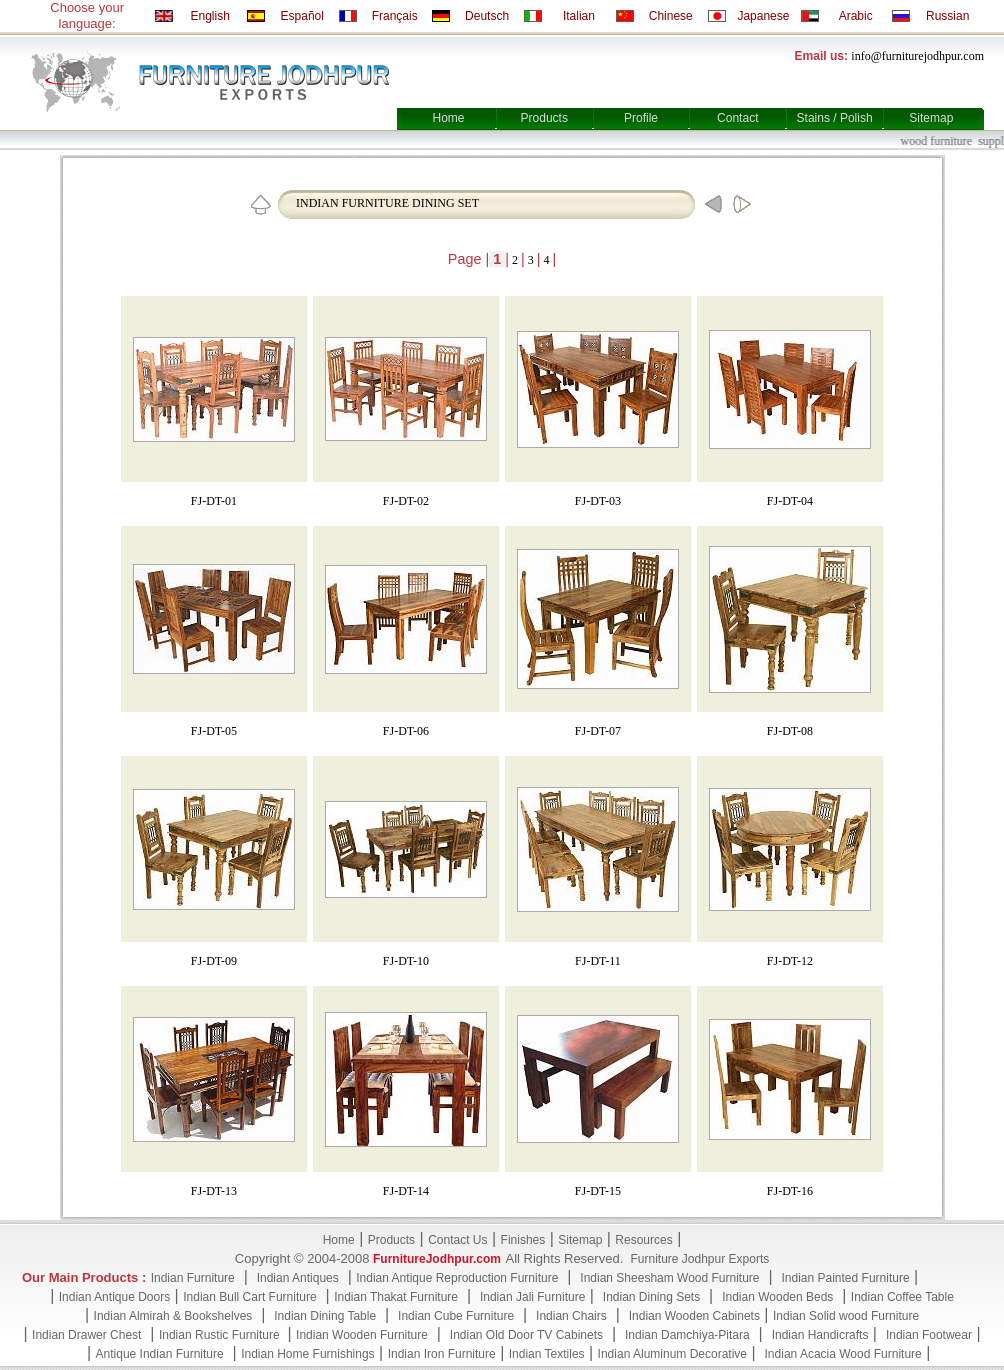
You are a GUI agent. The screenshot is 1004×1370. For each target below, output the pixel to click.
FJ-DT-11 (598, 961)
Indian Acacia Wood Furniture (843, 1354)
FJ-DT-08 (790, 731)
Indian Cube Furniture (456, 1316)
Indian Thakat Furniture (396, 1297)
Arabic (856, 16)
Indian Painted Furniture (845, 1278)
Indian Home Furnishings (307, 1354)
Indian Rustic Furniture (221, 1335)
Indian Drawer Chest (86, 1335)
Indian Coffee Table (902, 1297)
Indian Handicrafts (820, 1335)
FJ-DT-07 (598, 731)
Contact (737, 118)
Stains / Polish (835, 118)
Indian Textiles (547, 1354)
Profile (641, 118)
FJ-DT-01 (214, 501)
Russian (947, 16)
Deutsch (487, 16)
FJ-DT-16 (790, 1191)
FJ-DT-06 (406, 731)
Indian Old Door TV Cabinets (526, 1335)
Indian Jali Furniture (532, 1297)
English (209, 16)
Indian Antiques (298, 1278)
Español (302, 16)
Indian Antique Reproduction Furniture (457, 1278)
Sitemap (931, 118)
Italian (579, 16)
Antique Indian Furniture (160, 1354)
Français (395, 16)
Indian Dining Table (325, 1316)
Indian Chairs (571, 1316)
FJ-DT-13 (214, 1191)
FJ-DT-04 (790, 501)
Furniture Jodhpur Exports (699, 1259)
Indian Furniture (193, 1278)
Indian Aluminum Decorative (672, 1354)
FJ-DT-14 (406, 1191)
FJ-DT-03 (598, 501)
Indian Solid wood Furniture (846, 1316)
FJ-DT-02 (406, 501)
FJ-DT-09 (214, 961)
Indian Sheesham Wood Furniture (669, 1278)
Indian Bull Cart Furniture (249, 1297)
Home (448, 118)
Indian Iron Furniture (442, 1354)
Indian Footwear (929, 1335)
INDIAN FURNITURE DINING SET (387, 203)
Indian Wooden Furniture (362, 1335)
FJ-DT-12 (790, 961)
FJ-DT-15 (598, 1191)
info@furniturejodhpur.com (917, 56)
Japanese (763, 16)
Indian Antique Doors (114, 1297)
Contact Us (457, 1240)
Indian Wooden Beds (777, 1297)
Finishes (523, 1240)
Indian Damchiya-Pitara (687, 1335)
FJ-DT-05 (214, 731)
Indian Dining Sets (651, 1297)
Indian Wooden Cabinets (694, 1316)
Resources (643, 1240)
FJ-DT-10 (406, 961)
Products (544, 118)
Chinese (671, 16)
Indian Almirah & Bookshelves (173, 1316)
